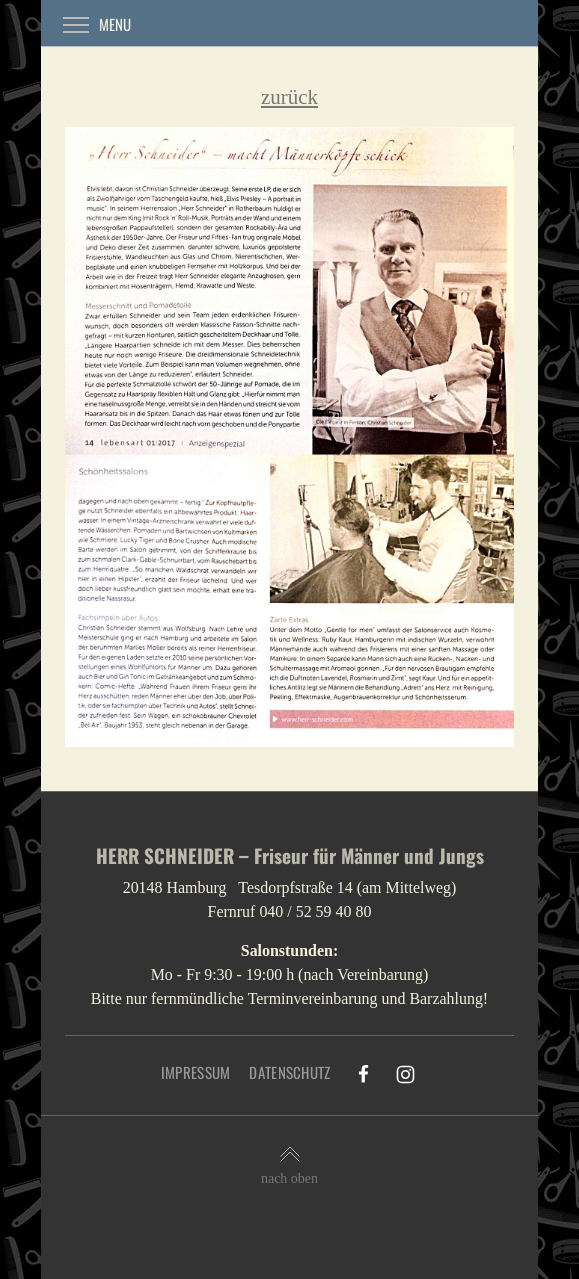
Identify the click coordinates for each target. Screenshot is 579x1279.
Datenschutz (289, 1072)
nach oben (289, 1166)
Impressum (196, 1072)
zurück (289, 97)
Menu (97, 24)
